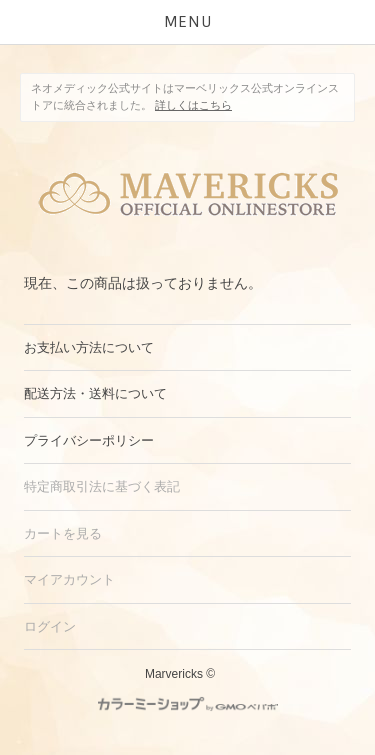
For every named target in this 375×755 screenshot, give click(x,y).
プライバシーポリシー (89, 440)
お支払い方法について (89, 347)
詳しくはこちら (193, 105)
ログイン (50, 626)
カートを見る (63, 533)
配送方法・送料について (95, 393)
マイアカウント (69, 579)
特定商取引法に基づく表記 (102, 486)
